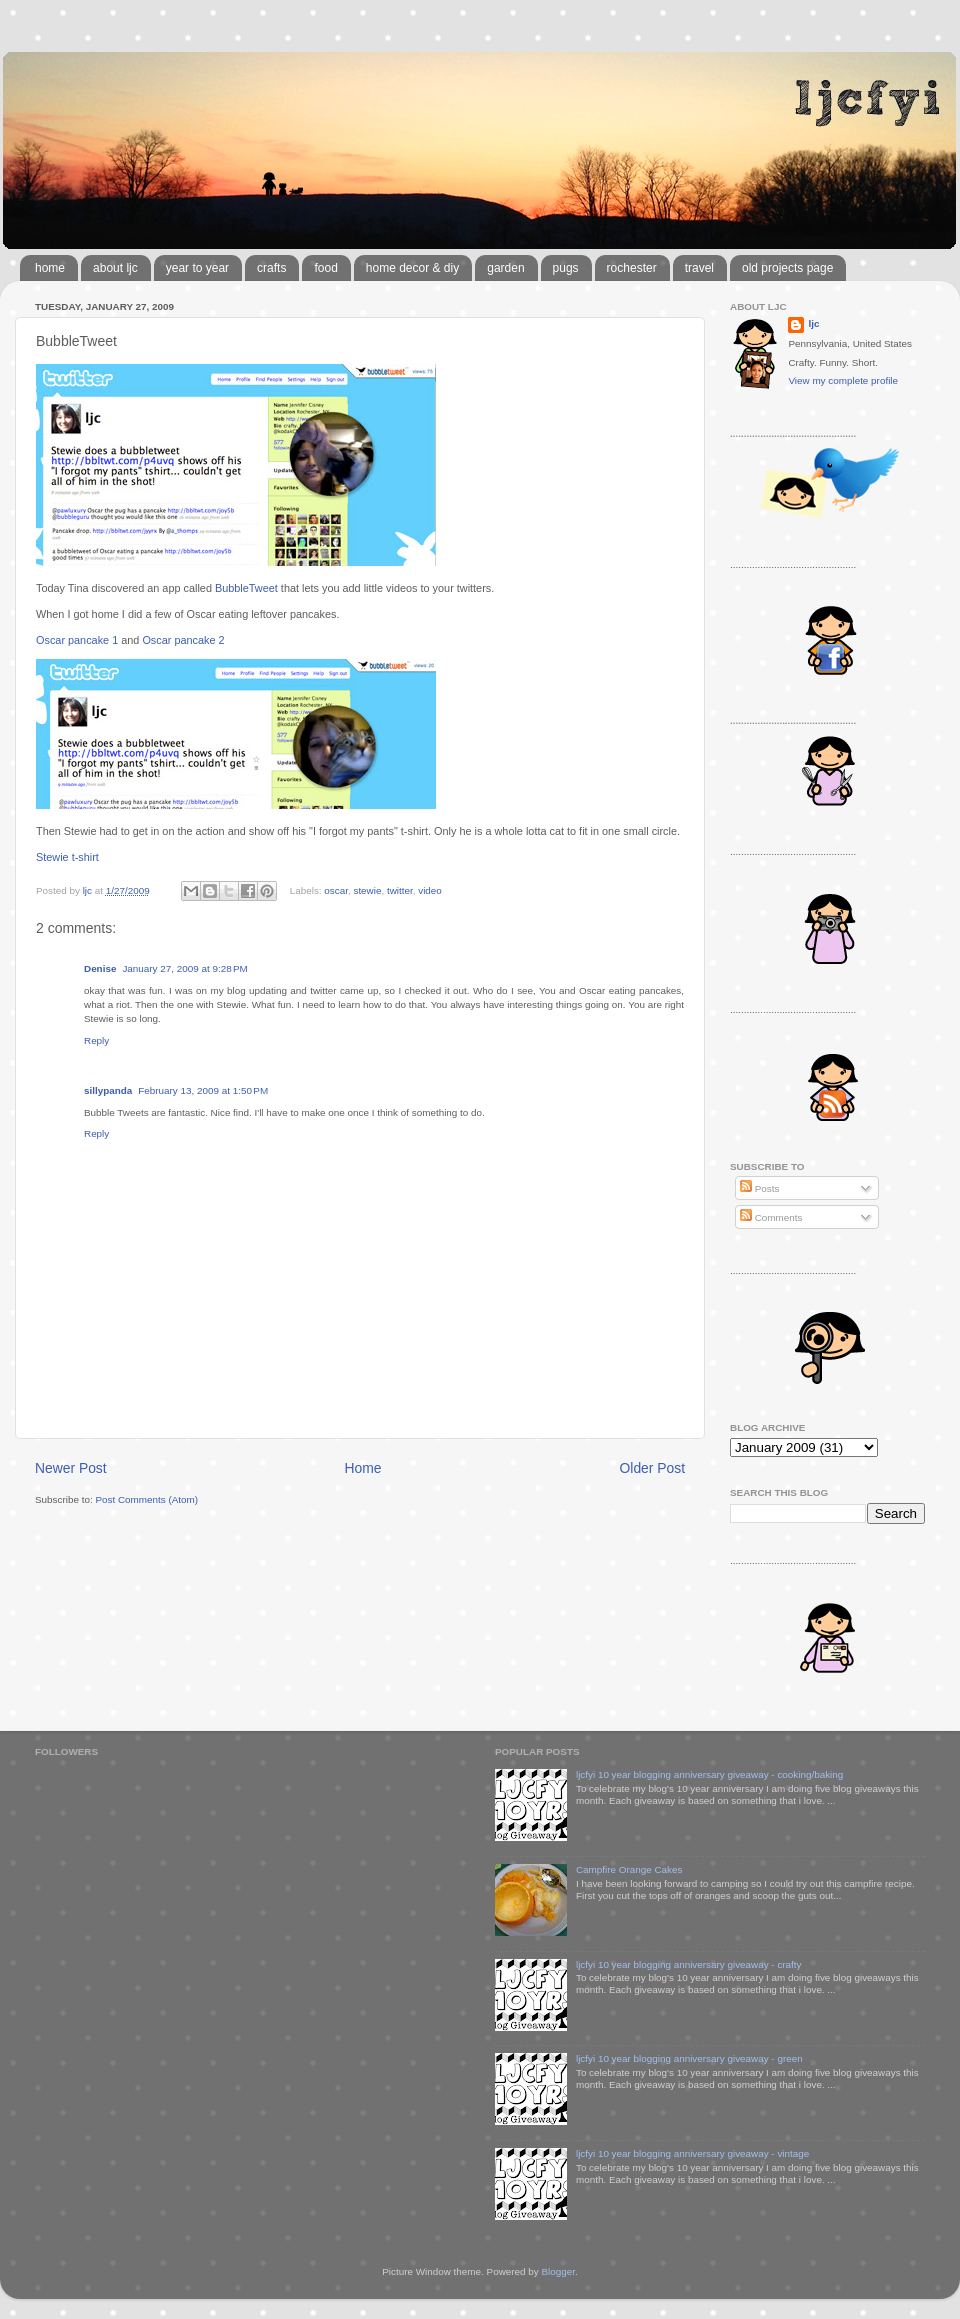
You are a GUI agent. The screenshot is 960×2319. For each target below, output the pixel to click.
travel (699, 268)
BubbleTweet (246, 588)
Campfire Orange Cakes (629, 1869)
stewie (367, 890)
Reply (96, 1040)
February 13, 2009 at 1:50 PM (203, 1090)
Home (363, 1468)
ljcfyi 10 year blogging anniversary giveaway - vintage (692, 2153)
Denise (100, 968)
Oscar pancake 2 (183, 640)
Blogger (558, 2271)
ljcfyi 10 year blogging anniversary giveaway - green (689, 2058)
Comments (771, 1217)
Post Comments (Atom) (146, 1499)
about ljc (115, 268)
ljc (813, 323)
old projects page (787, 268)
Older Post (652, 1468)
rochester (632, 268)
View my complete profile (843, 380)
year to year (197, 268)
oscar (336, 890)
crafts (271, 268)
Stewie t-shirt (67, 857)
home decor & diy (412, 268)
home (50, 268)
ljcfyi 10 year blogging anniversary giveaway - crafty (689, 1964)
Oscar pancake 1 (77, 640)
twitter (400, 890)
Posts (759, 1188)
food (325, 268)
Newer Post (71, 1468)
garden (505, 268)
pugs (566, 268)
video (430, 890)
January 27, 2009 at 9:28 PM (184, 968)
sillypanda (108, 1090)
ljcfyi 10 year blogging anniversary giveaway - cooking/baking (709, 1774)
